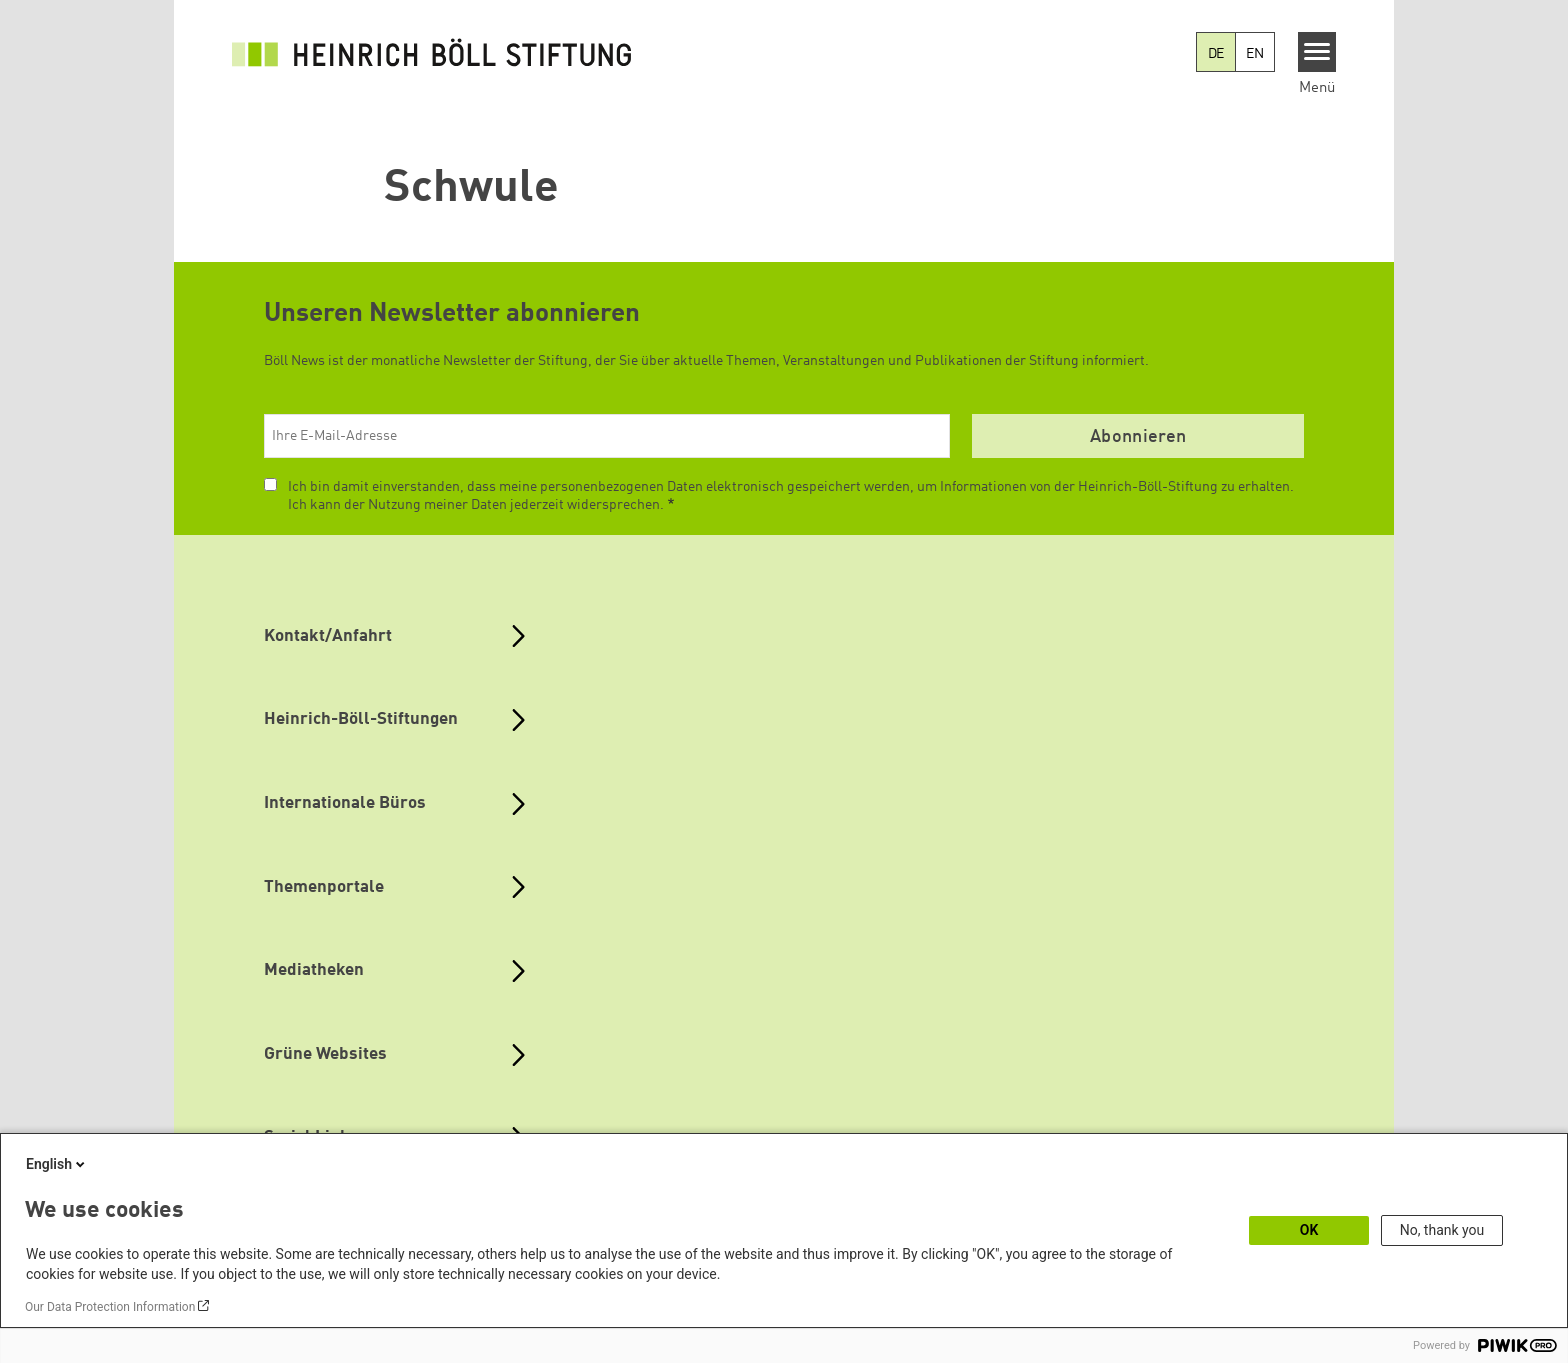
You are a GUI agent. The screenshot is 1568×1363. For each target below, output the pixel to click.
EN (1255, 54)
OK (1309, 1230)
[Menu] (1317, 52)
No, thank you (1442, 1230)
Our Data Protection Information (110, 1307)
